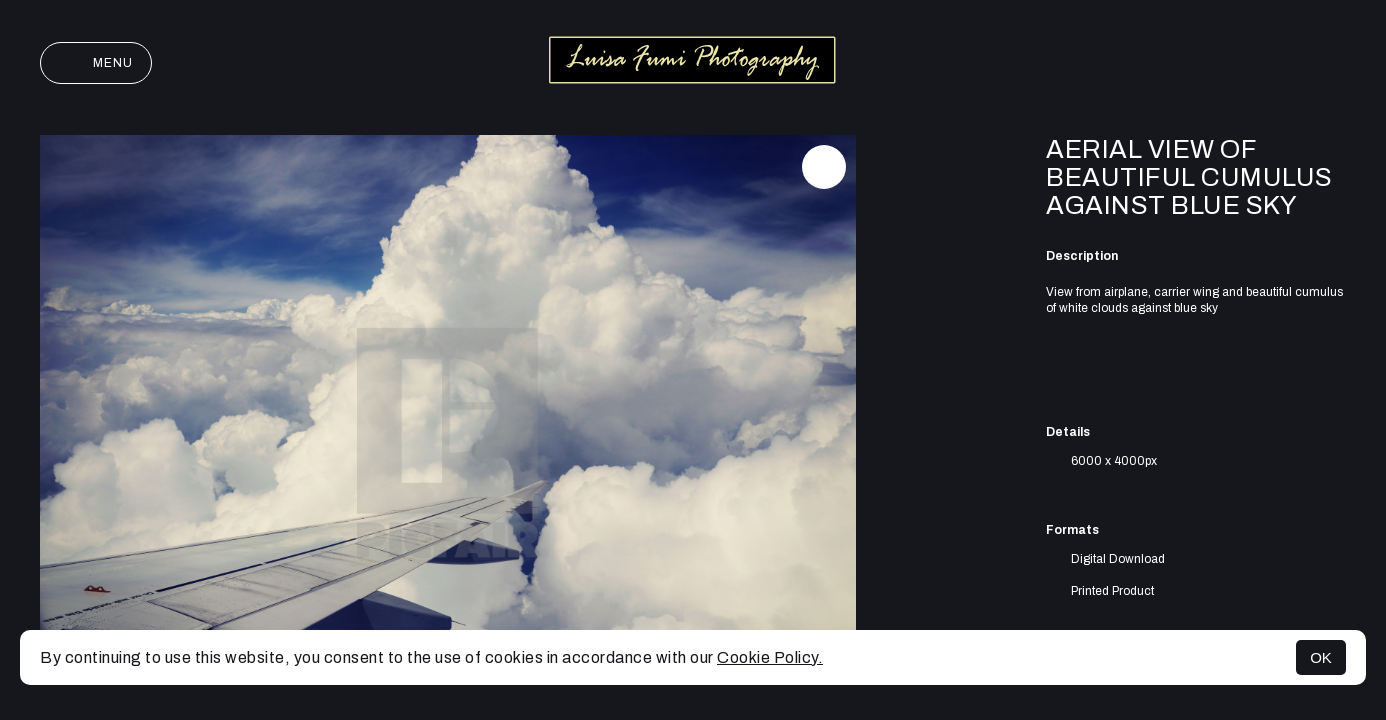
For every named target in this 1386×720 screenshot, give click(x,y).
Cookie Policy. (770, 657)
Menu (96, 63)
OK (1321, 657)
